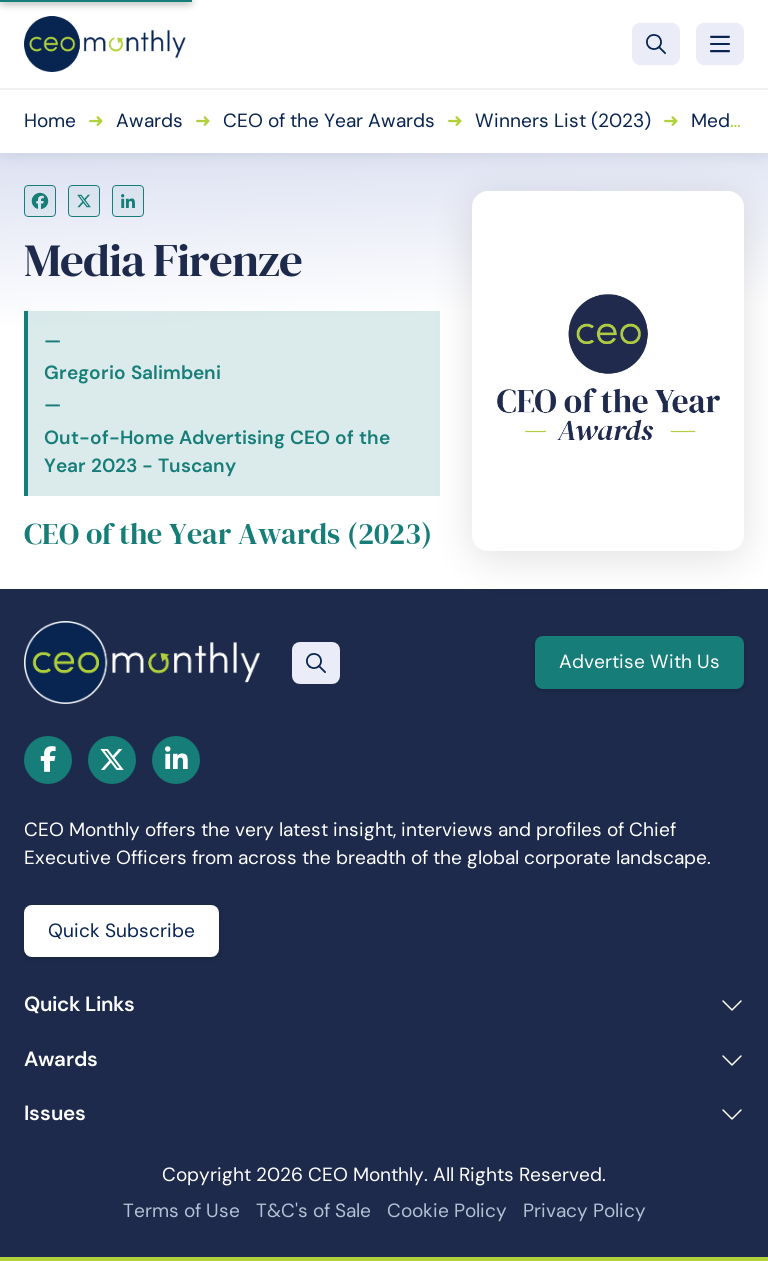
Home (50, 120)
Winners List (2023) (563, 120)
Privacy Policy (584, 1210)
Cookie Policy (447, 1210)
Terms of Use (181, 1210)
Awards (149, 120)
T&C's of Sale (313, 1210)
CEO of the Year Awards (329, 120)
